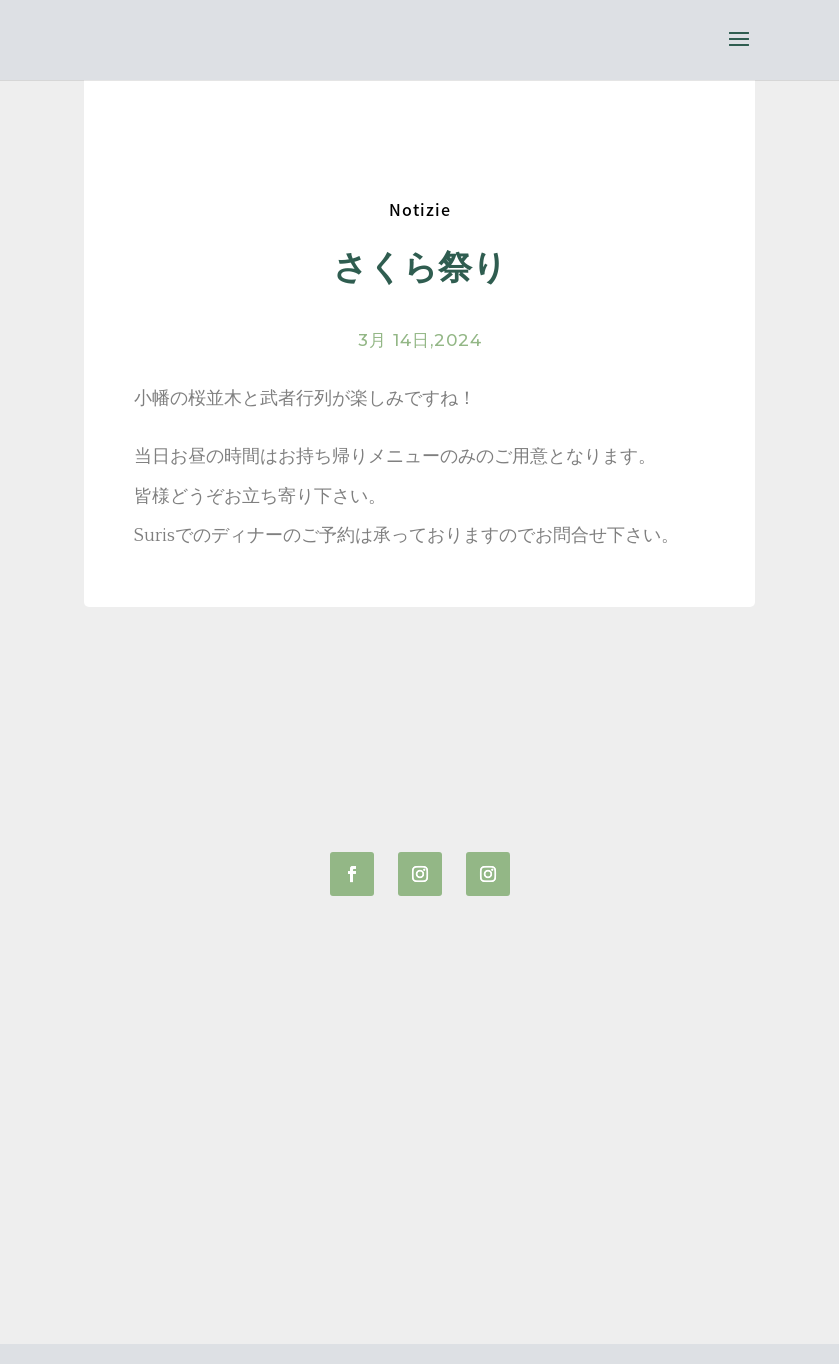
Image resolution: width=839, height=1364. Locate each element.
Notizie (420, 209)
